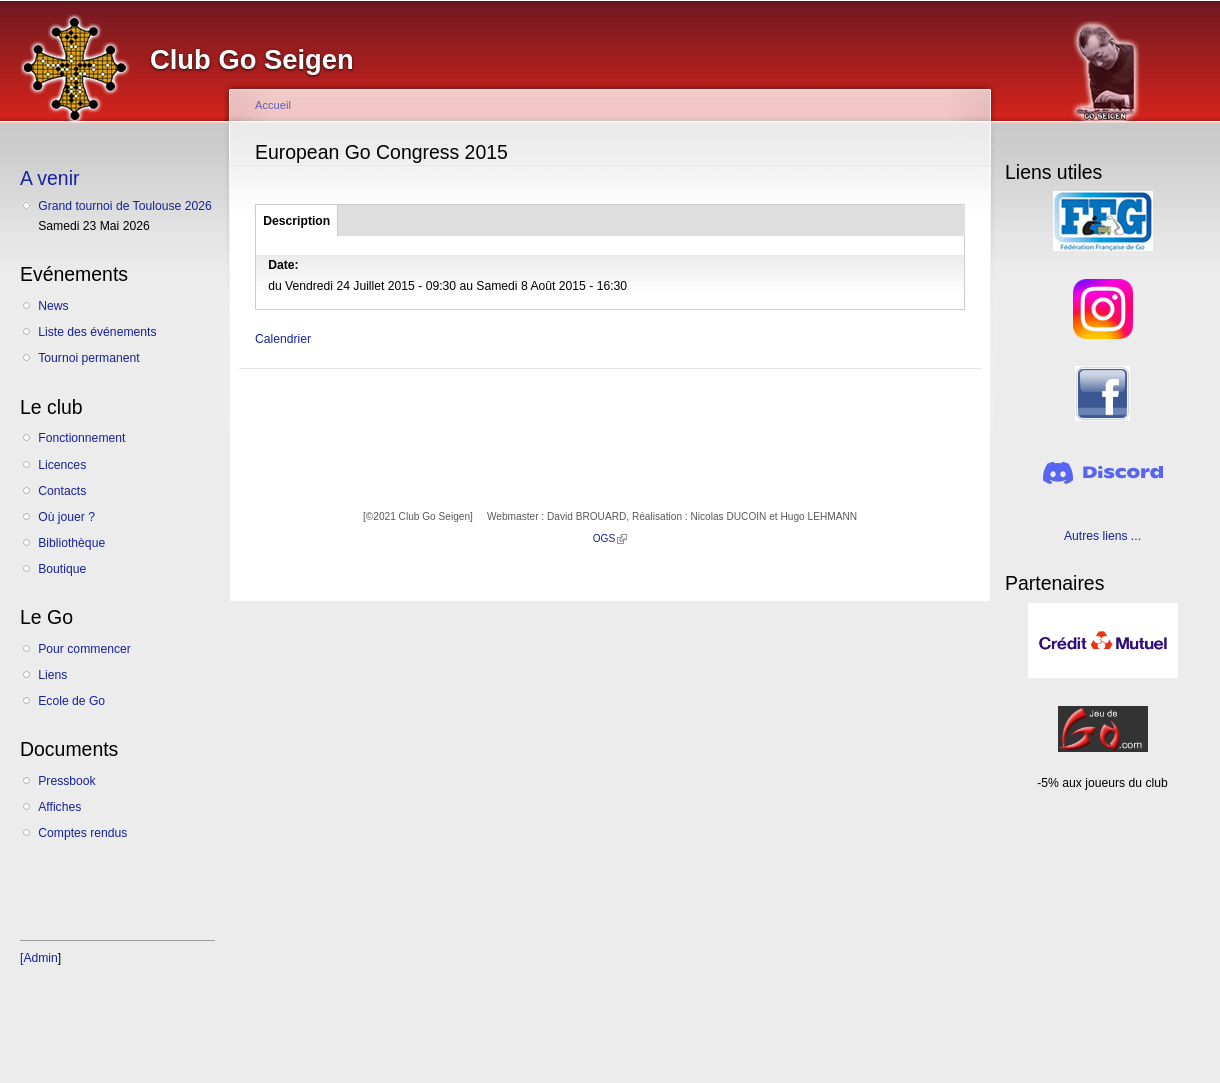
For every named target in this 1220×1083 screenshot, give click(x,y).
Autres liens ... (1102, 536)
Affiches (59, 807)
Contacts (62, 491)
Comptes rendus (82, 833)
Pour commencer (84, 649)
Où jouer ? (66, 517)
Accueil (273, 105)
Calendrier (283, 339)
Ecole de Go (71, 701)
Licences (62, 465)
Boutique (62, 569)
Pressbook (66, 781)
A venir (49, 178)
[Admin (39, 958)
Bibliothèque (71, 543)
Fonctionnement (81, 438)
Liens (52, 675)
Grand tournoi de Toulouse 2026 (124, 206)
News (53, 306)
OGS (610, 538)
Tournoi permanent (88, 358)
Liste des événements (97, 332)
